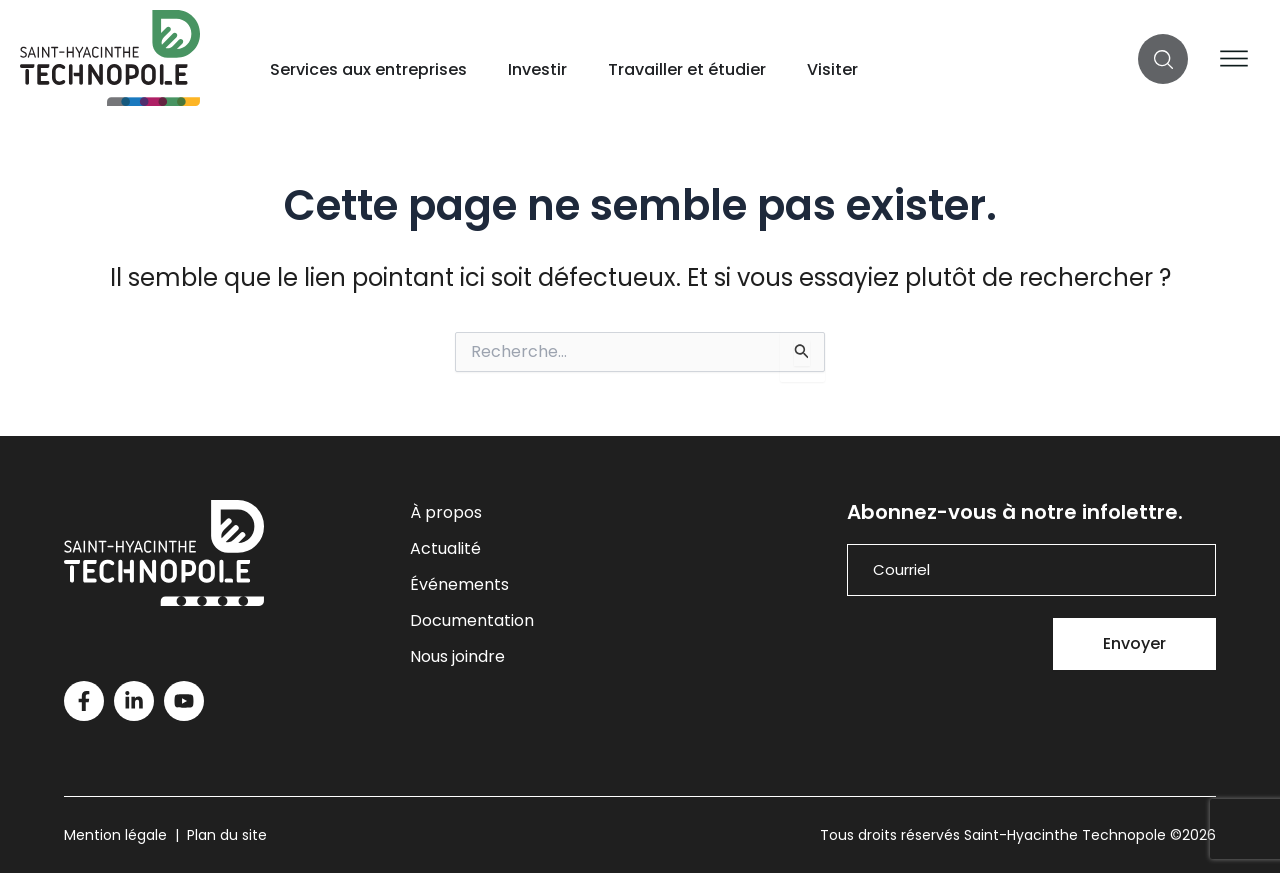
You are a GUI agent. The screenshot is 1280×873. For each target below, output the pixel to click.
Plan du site (227, 835)
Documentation (472, 620)
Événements (459, 584)
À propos (446, 512)
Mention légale (115, 835)
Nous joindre (457, 656)
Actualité (445, 548)
